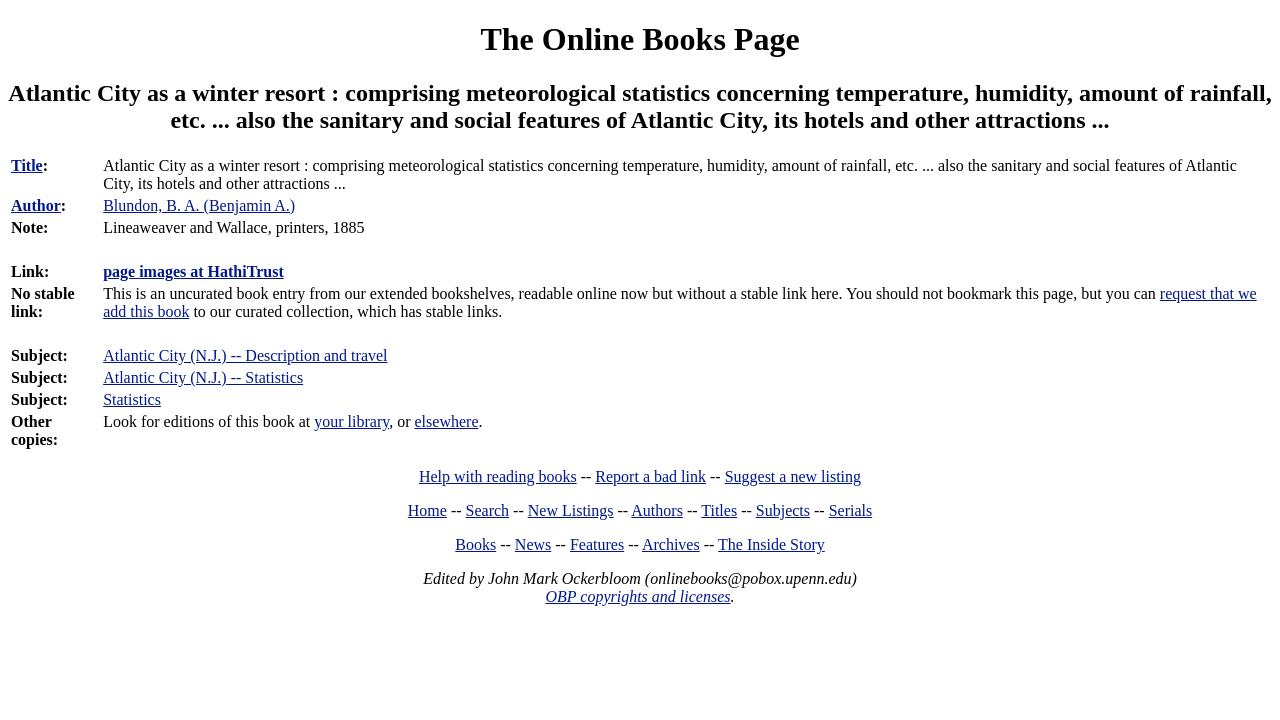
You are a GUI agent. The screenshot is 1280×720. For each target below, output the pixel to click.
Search (488, 510)
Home (427, 510)
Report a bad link (650, 476)
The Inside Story (771, 544)
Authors (657, 510)
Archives (671, 544)
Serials (851, 510)
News (533, 544)
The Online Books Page (639, 39)
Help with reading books (498, 476)
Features (597, 544)
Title (27, 165)
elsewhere (447, 421)
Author (36, 205)
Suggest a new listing (793, 476)
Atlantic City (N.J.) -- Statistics (203, 377)
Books (475, 544)
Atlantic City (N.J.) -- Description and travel (245, 355)
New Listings (571, 510)
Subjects (783, 510)
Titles (719, 510)
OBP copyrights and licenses (637, 596)
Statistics (132, 399)
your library (351, 421)
